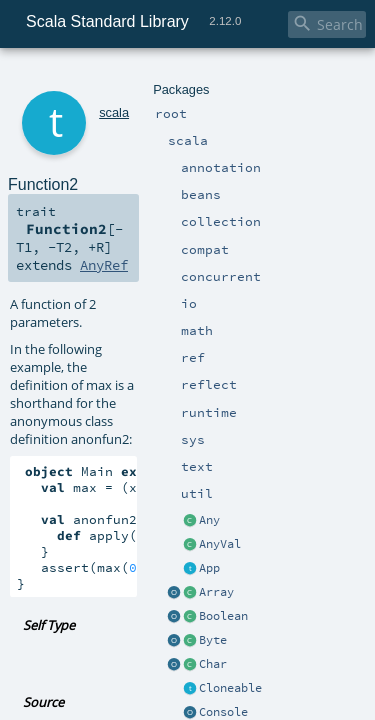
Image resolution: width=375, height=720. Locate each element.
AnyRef (315, 182)
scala (87, 77)
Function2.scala (197, 475)
